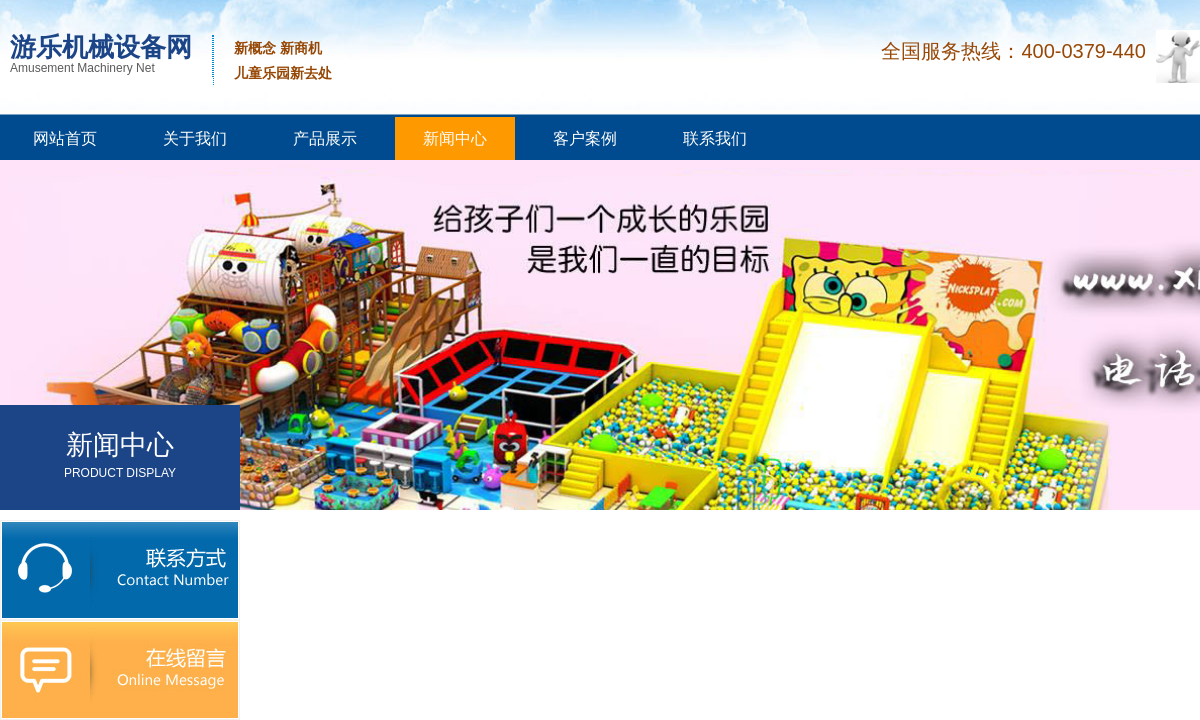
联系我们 (715, 138)
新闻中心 (455, 138)
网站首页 (65, 138)
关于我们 (195, 138)
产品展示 (325, 138)
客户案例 (585, 138)
